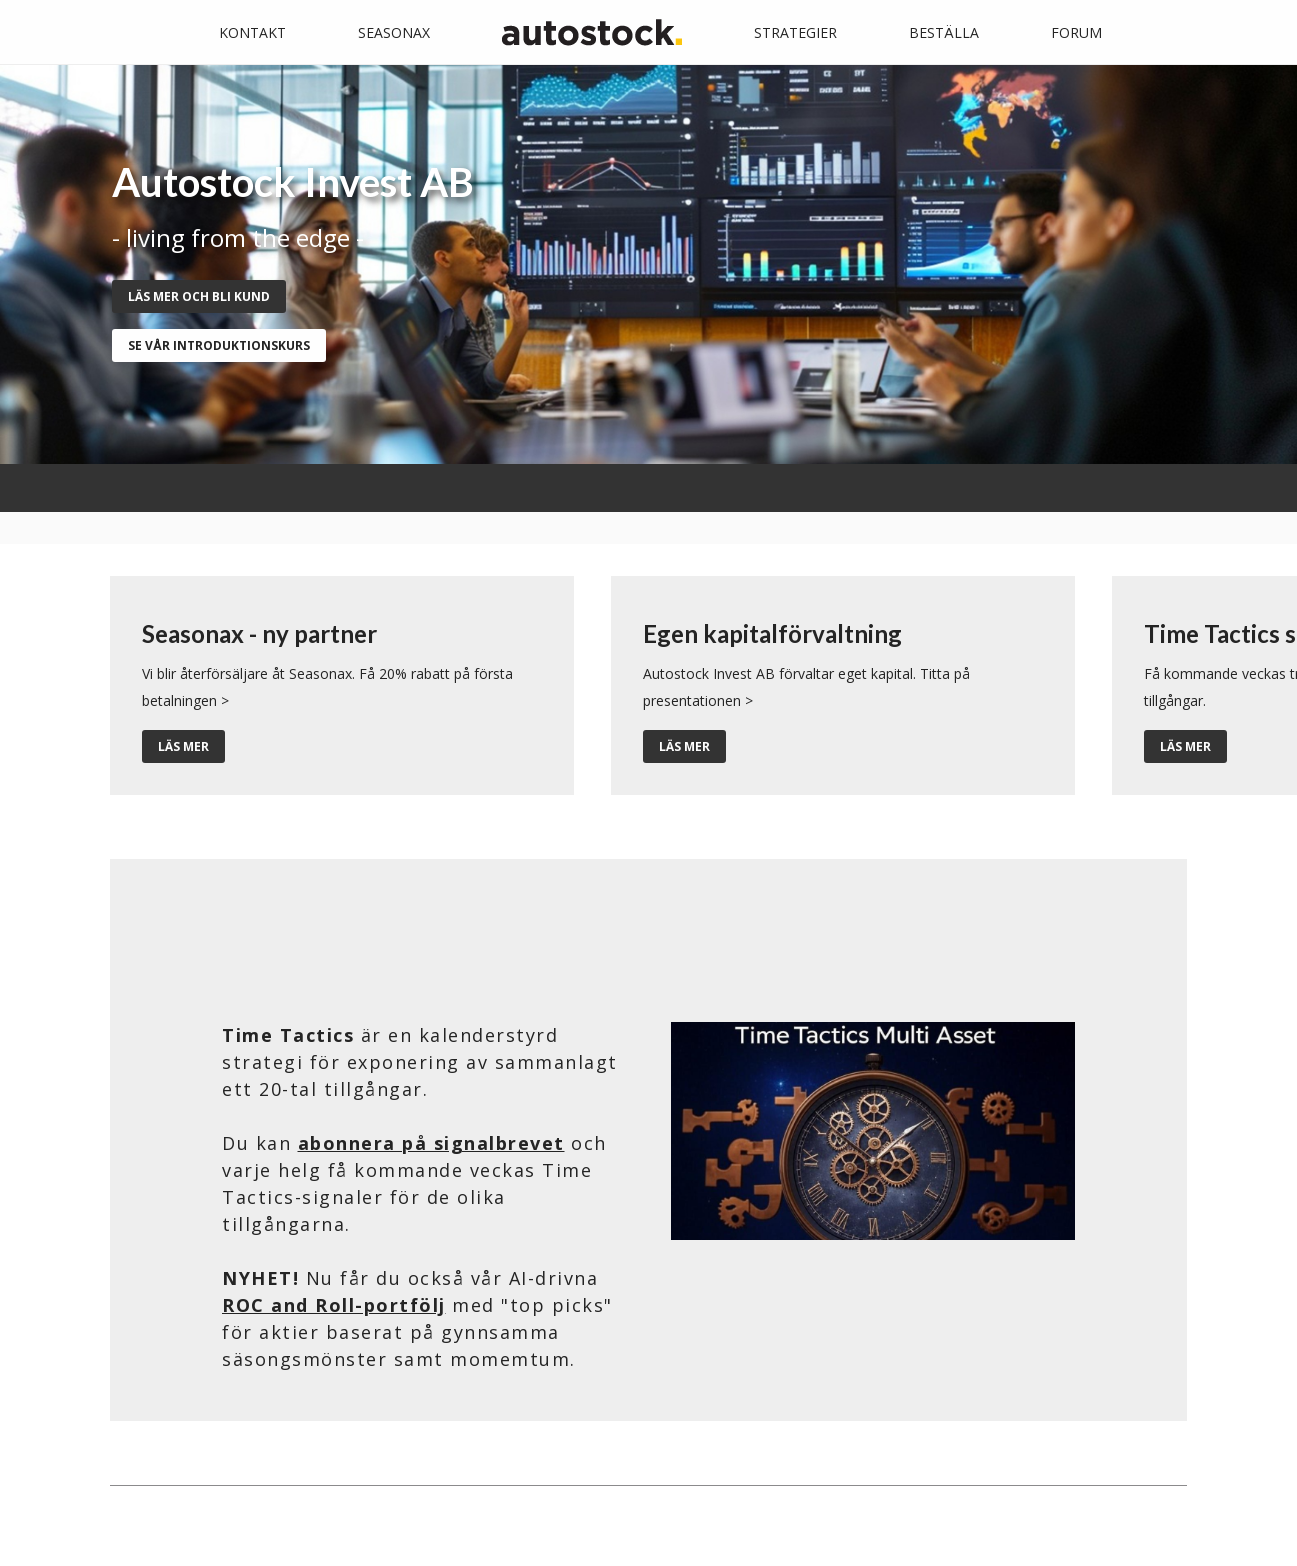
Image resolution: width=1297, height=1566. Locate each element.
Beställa (944, 32)
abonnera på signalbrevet (431, 1143)
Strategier (795, 32)
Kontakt (252, 32)
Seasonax (394, 32)
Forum (1076, 32)
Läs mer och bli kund (199, 296)
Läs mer (183, 746)
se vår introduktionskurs (219, 345)
